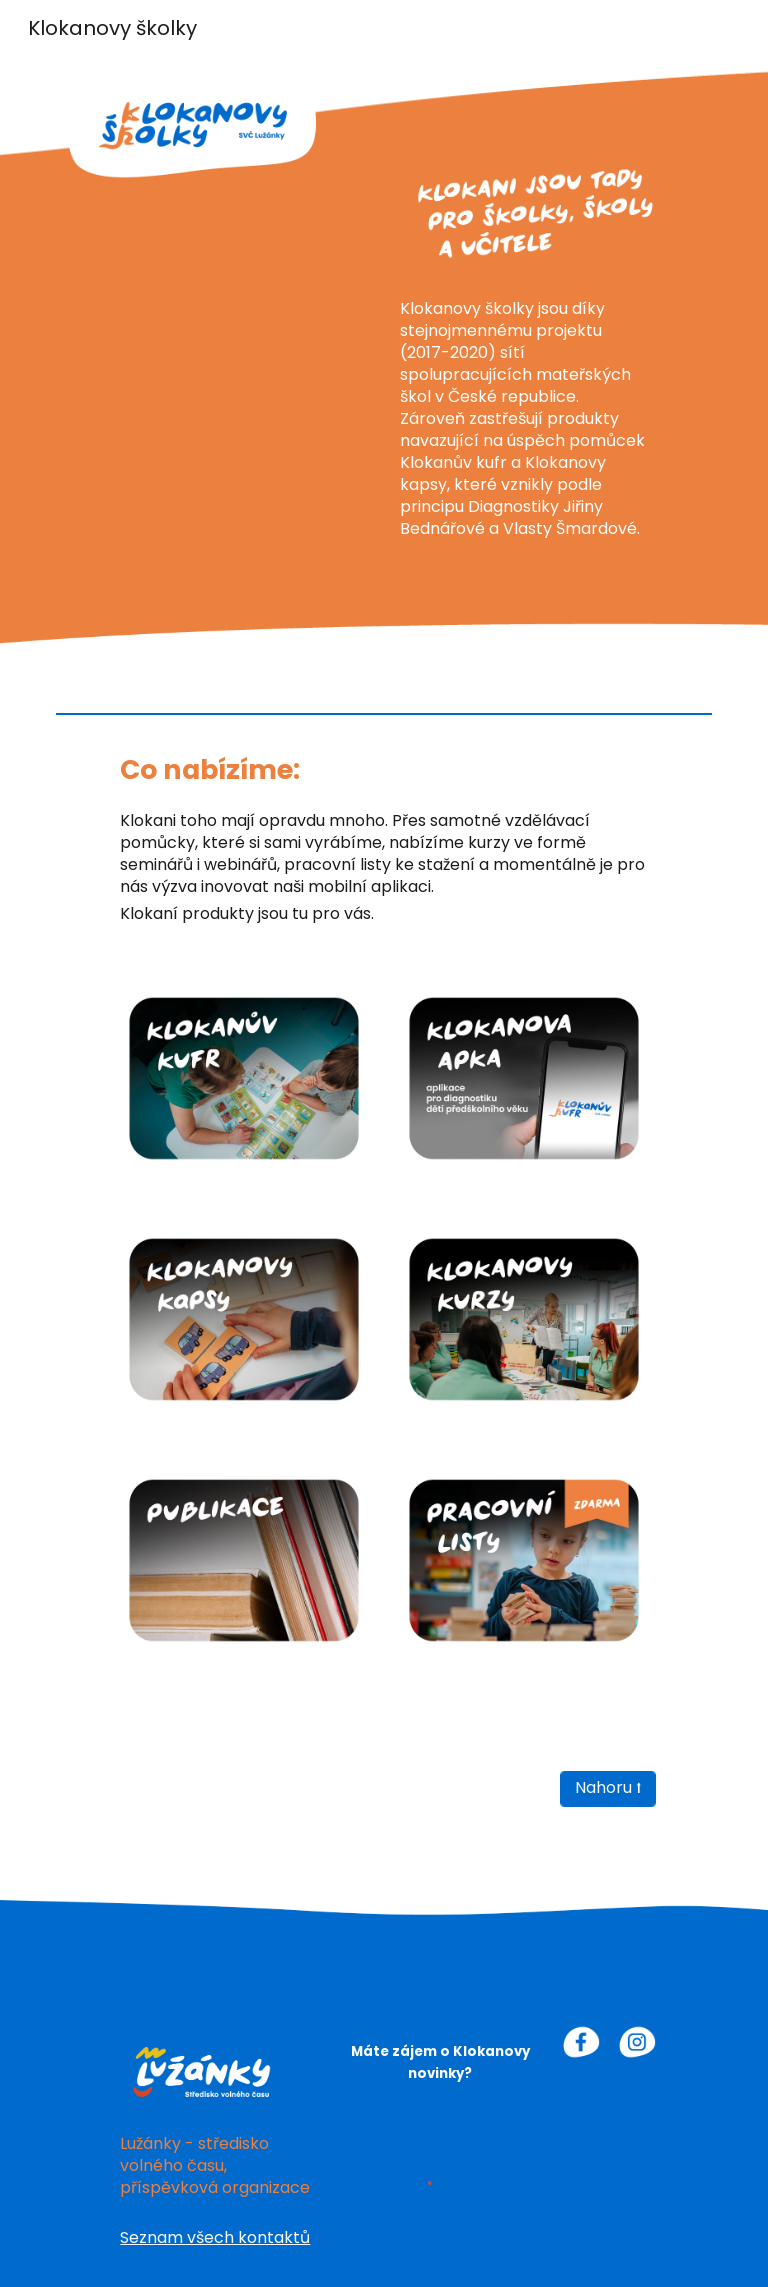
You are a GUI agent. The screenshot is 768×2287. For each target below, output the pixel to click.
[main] (523, 423)
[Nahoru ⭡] (607, 1789)
